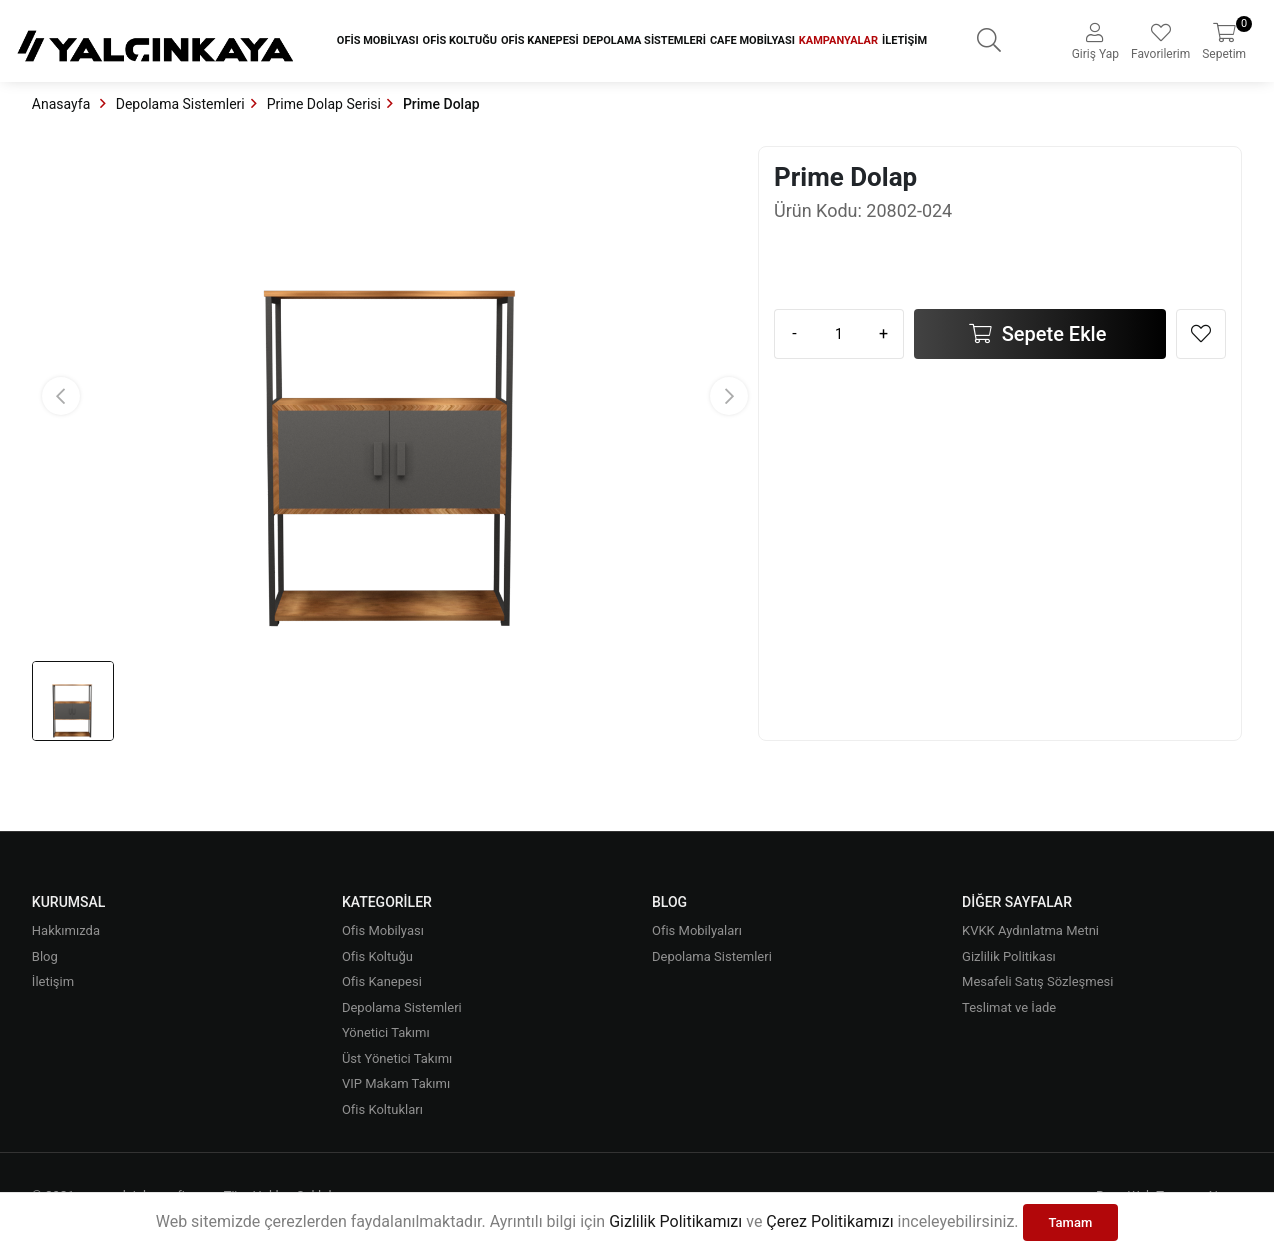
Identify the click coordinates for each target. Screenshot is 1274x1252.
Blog (45, 956)
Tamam (1071, 1222)
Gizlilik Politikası (1009, 956)
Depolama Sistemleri (644, 40)
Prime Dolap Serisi (324, 104)
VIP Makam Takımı (396, 1083)
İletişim (904, 40)
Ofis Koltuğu (460, 40)
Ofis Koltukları (382, 1109)
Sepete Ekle (1052, 334)
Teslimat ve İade (1009, 1007)
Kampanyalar (838, 40)
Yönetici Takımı (386, 1032)
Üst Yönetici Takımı (397, 1058)
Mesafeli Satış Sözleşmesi (1037, 981)
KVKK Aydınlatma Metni (1030, 930)
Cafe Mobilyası (752, 40)
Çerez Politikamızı (829, 1221)
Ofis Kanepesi (540, 40)
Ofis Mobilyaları (697, 930)
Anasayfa (63, 104)
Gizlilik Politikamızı (675, 1221)
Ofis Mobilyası (378, 40)
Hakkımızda (66, 930)
